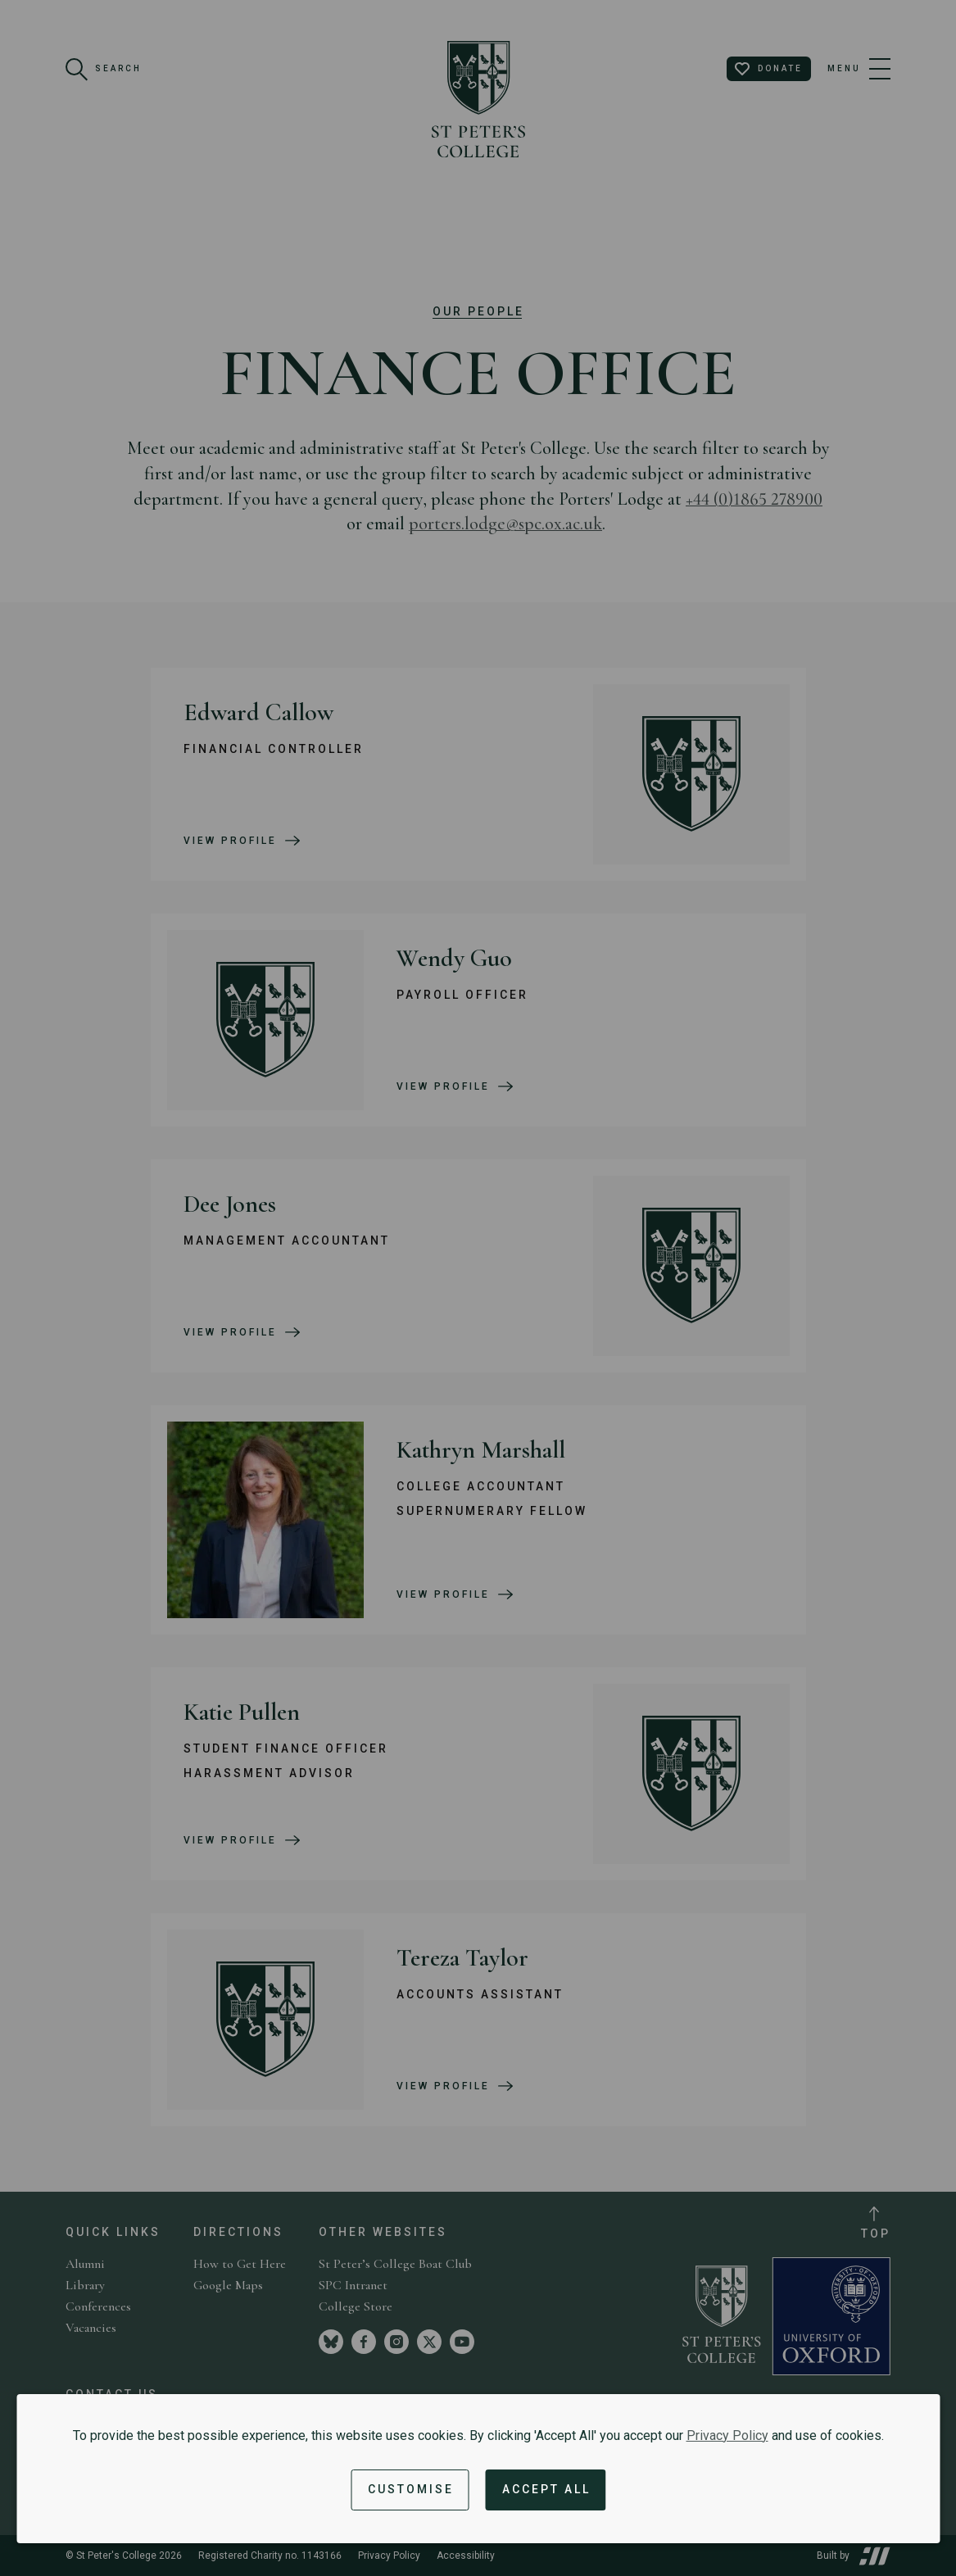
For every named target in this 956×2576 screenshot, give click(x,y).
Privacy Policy (727, 2435)
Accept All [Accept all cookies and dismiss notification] (546, 2489)
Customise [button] (411, 2489)
